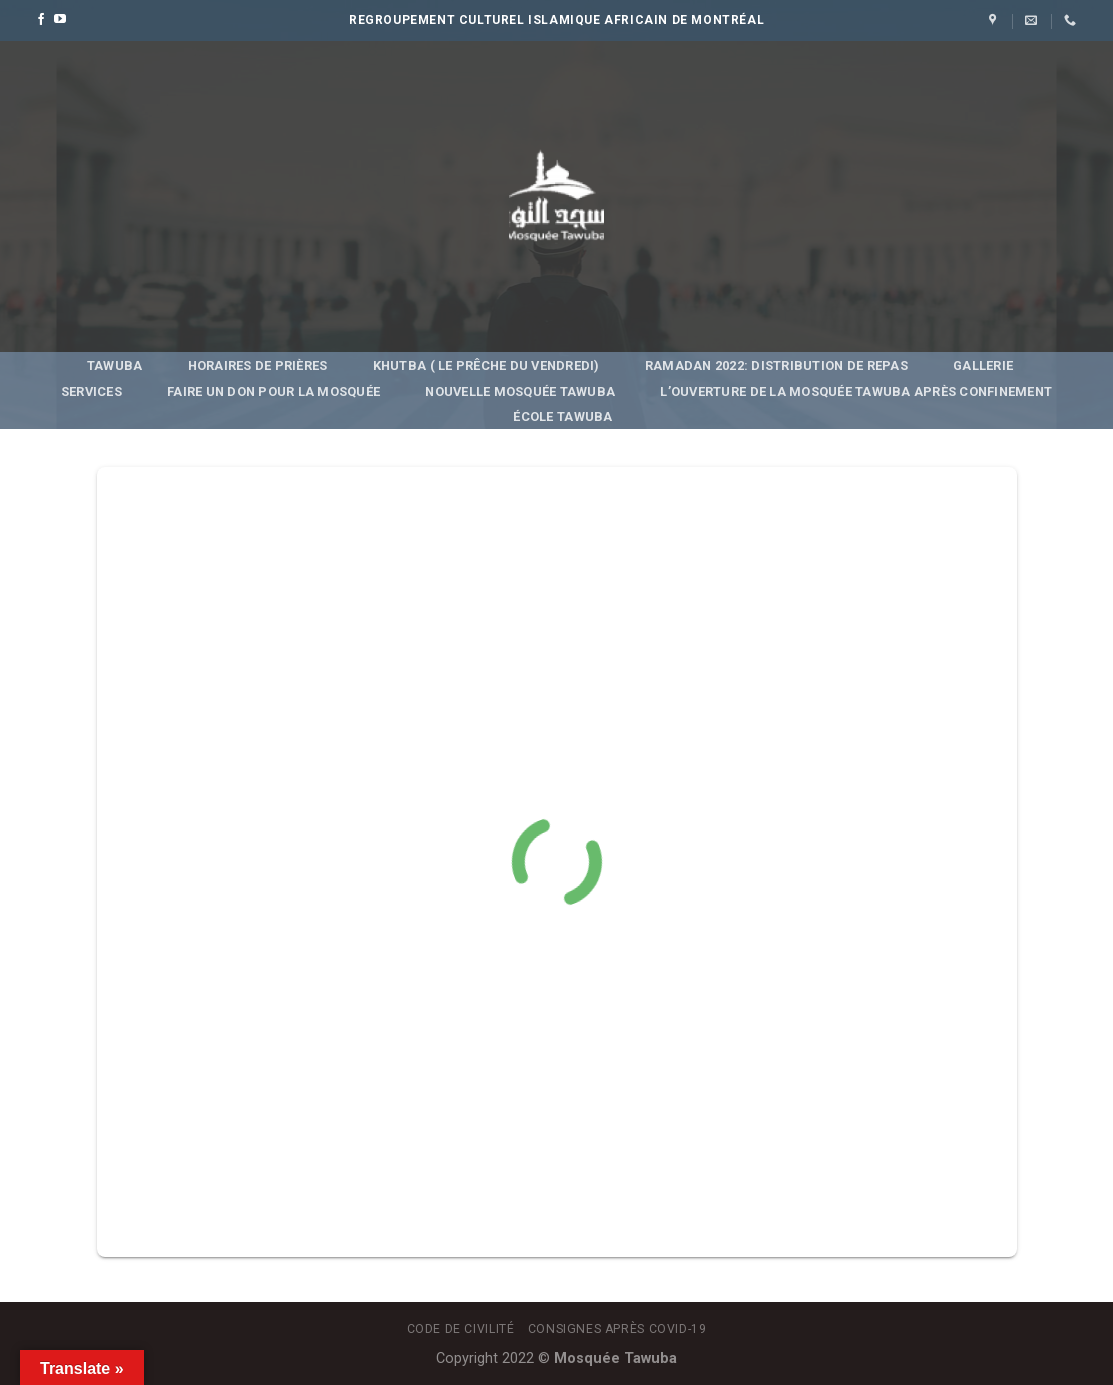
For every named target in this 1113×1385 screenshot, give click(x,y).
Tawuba (115, 365)
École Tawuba (562, 416)
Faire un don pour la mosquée (273, 391)
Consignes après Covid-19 (617, 1329)
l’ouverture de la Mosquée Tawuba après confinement (856, 391)
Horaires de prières (258, 365)
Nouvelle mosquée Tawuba (520, 391)
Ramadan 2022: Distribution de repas (776, 365)
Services (91, 391)
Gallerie (983, 365)
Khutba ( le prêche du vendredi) (486, 365)
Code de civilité (461, 1329)
